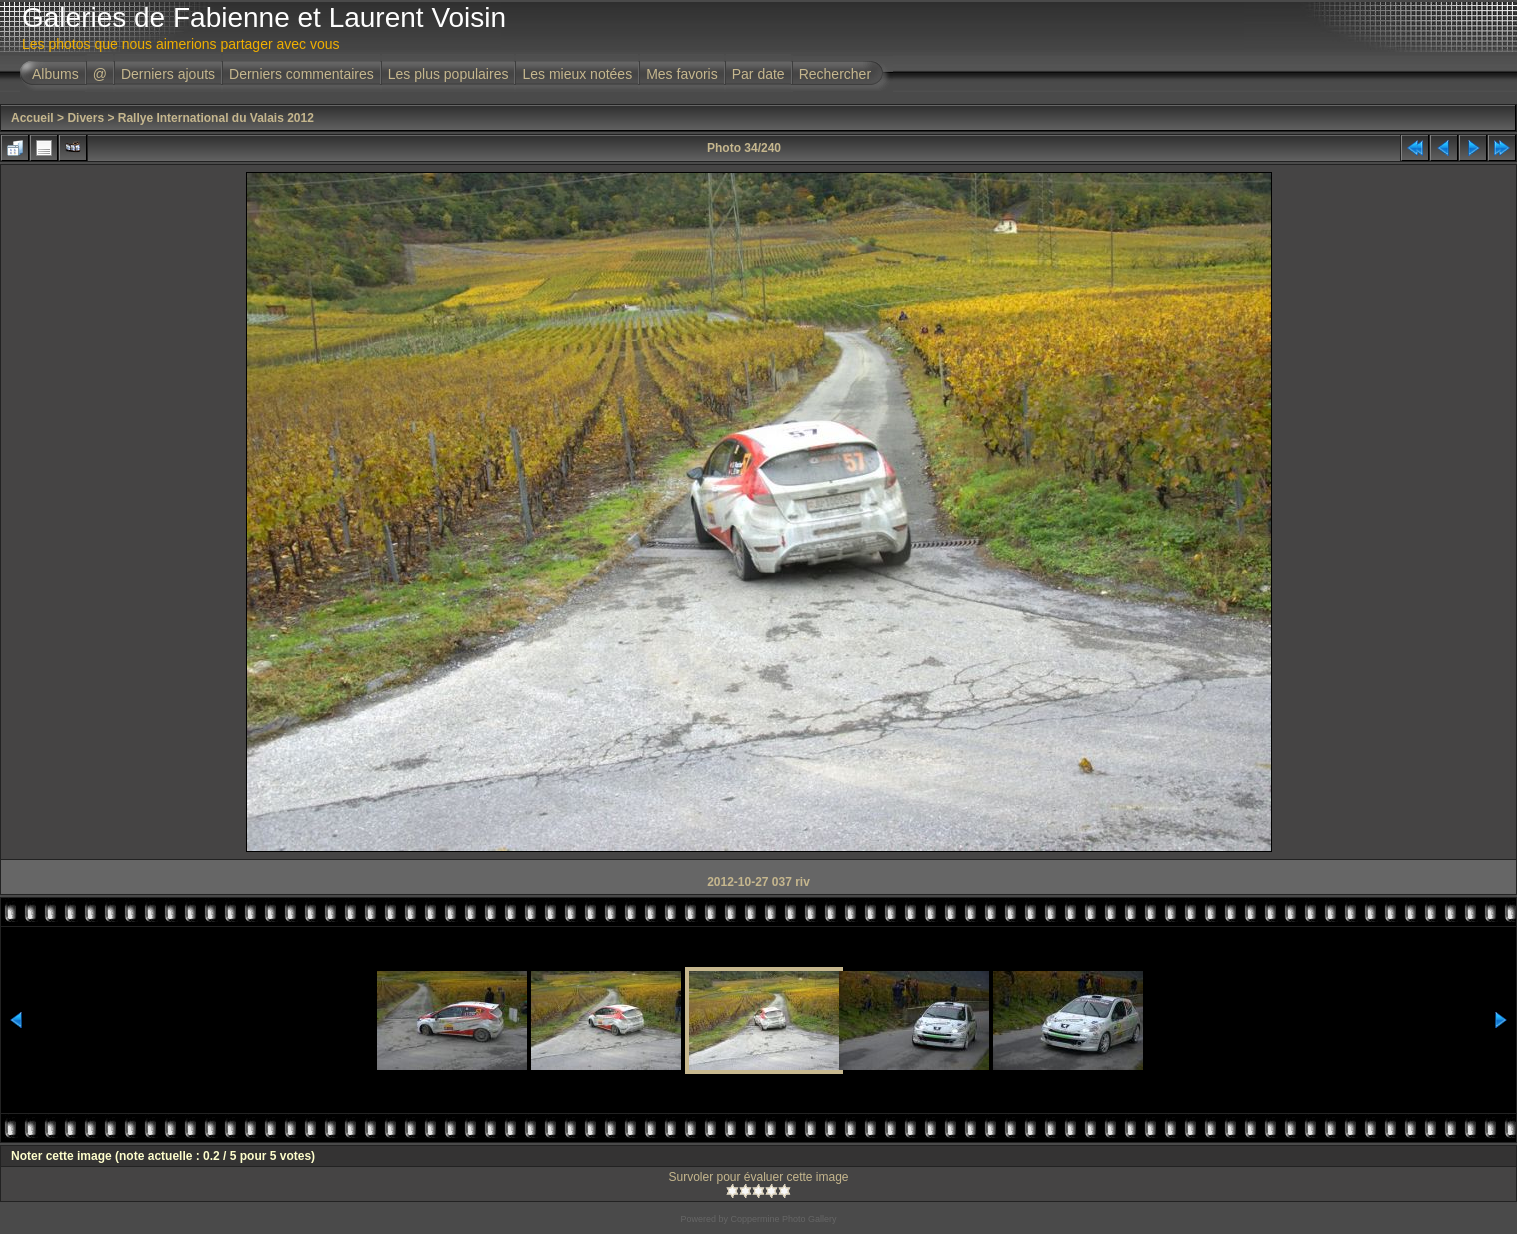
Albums (55, 74)
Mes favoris (682, 74)
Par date (758, 74)
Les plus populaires (448, 74)
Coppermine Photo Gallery (783, 1219)
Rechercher (835, 74)
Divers (85, 118)
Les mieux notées (577, 74)
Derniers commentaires (301, 74)
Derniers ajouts (168, 74)
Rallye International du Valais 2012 (216, 118)
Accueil (32, 118)
